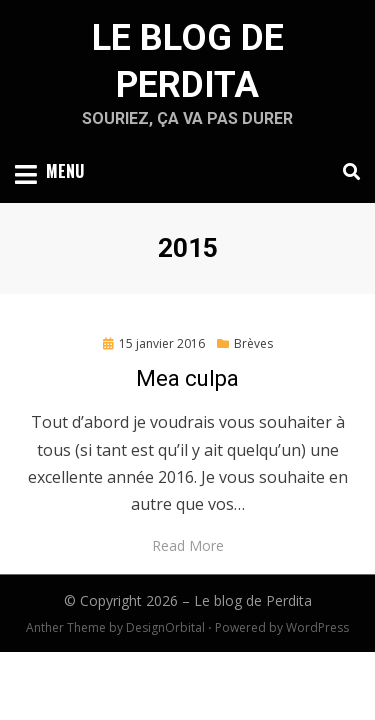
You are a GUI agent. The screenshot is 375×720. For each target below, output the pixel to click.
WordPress (317, 627)
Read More (188, 545)
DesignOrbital (165, 627)
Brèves (253, 343)
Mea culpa (187, 378)
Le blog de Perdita (253, 600)
